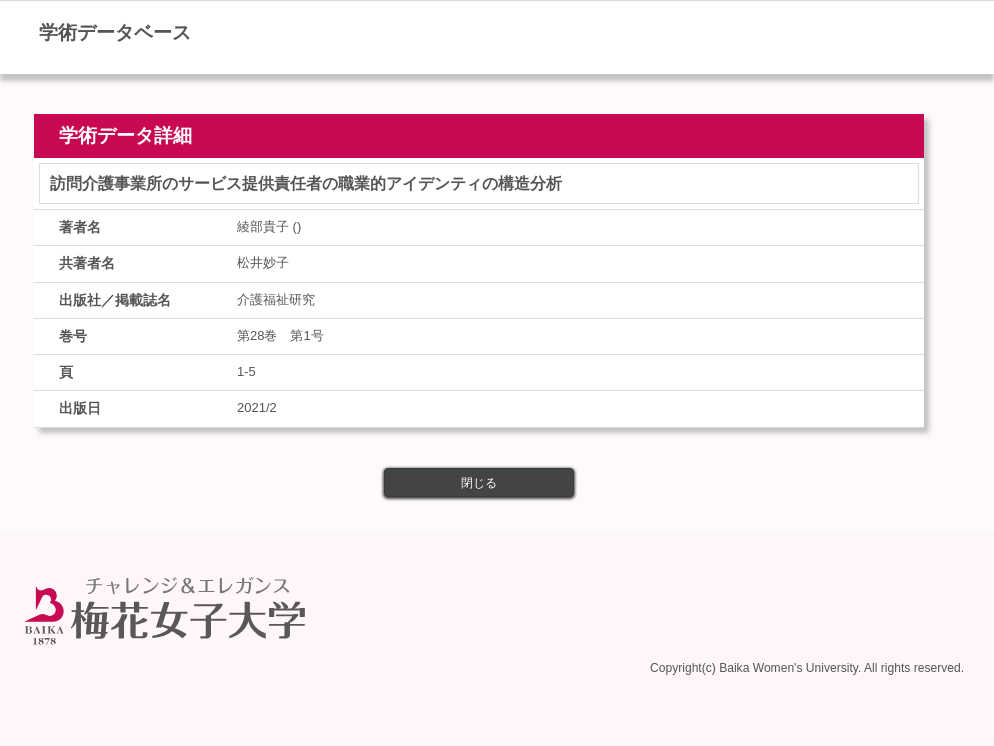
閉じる (479, 483)
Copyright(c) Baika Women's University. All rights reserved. (807, 668)
